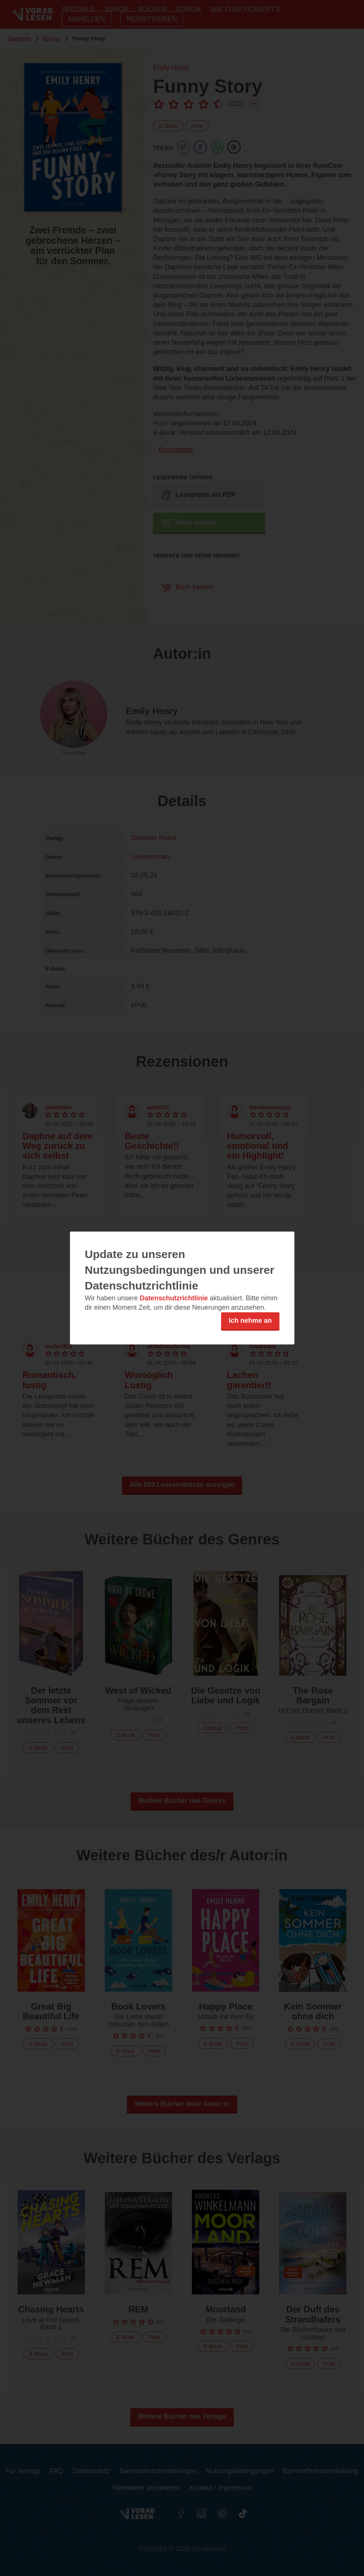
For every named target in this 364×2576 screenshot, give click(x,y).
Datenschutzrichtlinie (174, 1298)
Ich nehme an (250, 1320)
